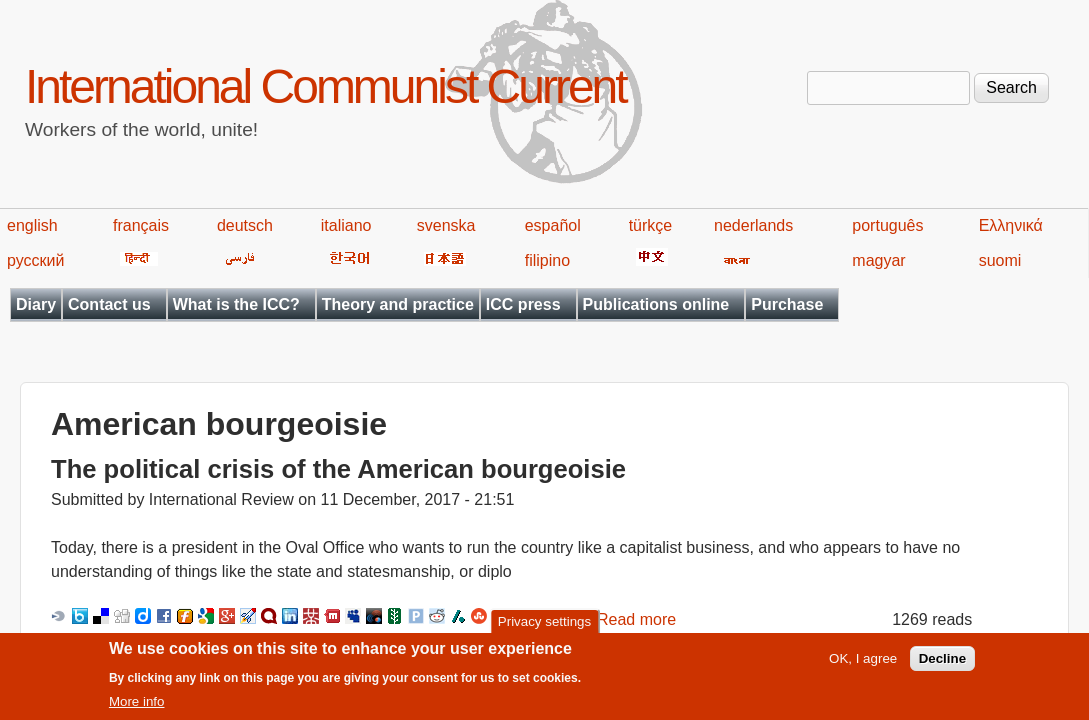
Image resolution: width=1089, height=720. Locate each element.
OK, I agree (863, 662)
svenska (446, 225)
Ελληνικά (1011, 225)
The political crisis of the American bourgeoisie (338, 469)
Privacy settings (544, 625)
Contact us (109, 304)
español (553, 225)
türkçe (651, 225)
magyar (878, 260)
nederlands (753, 225)
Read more (636, 619)
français (141, 225)
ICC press (523, 304)
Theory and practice (398, 304)
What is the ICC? (236, 304)
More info (137, 705)
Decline (942, 662)
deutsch (245, 225)
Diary (36, 304)
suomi (1000, 260)
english (32, 225)
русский (35, 260)
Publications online (656, 304)
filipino (547, 260)
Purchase (787, 304)
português (887, 225)
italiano (346, 225)
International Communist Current (325, 86)
